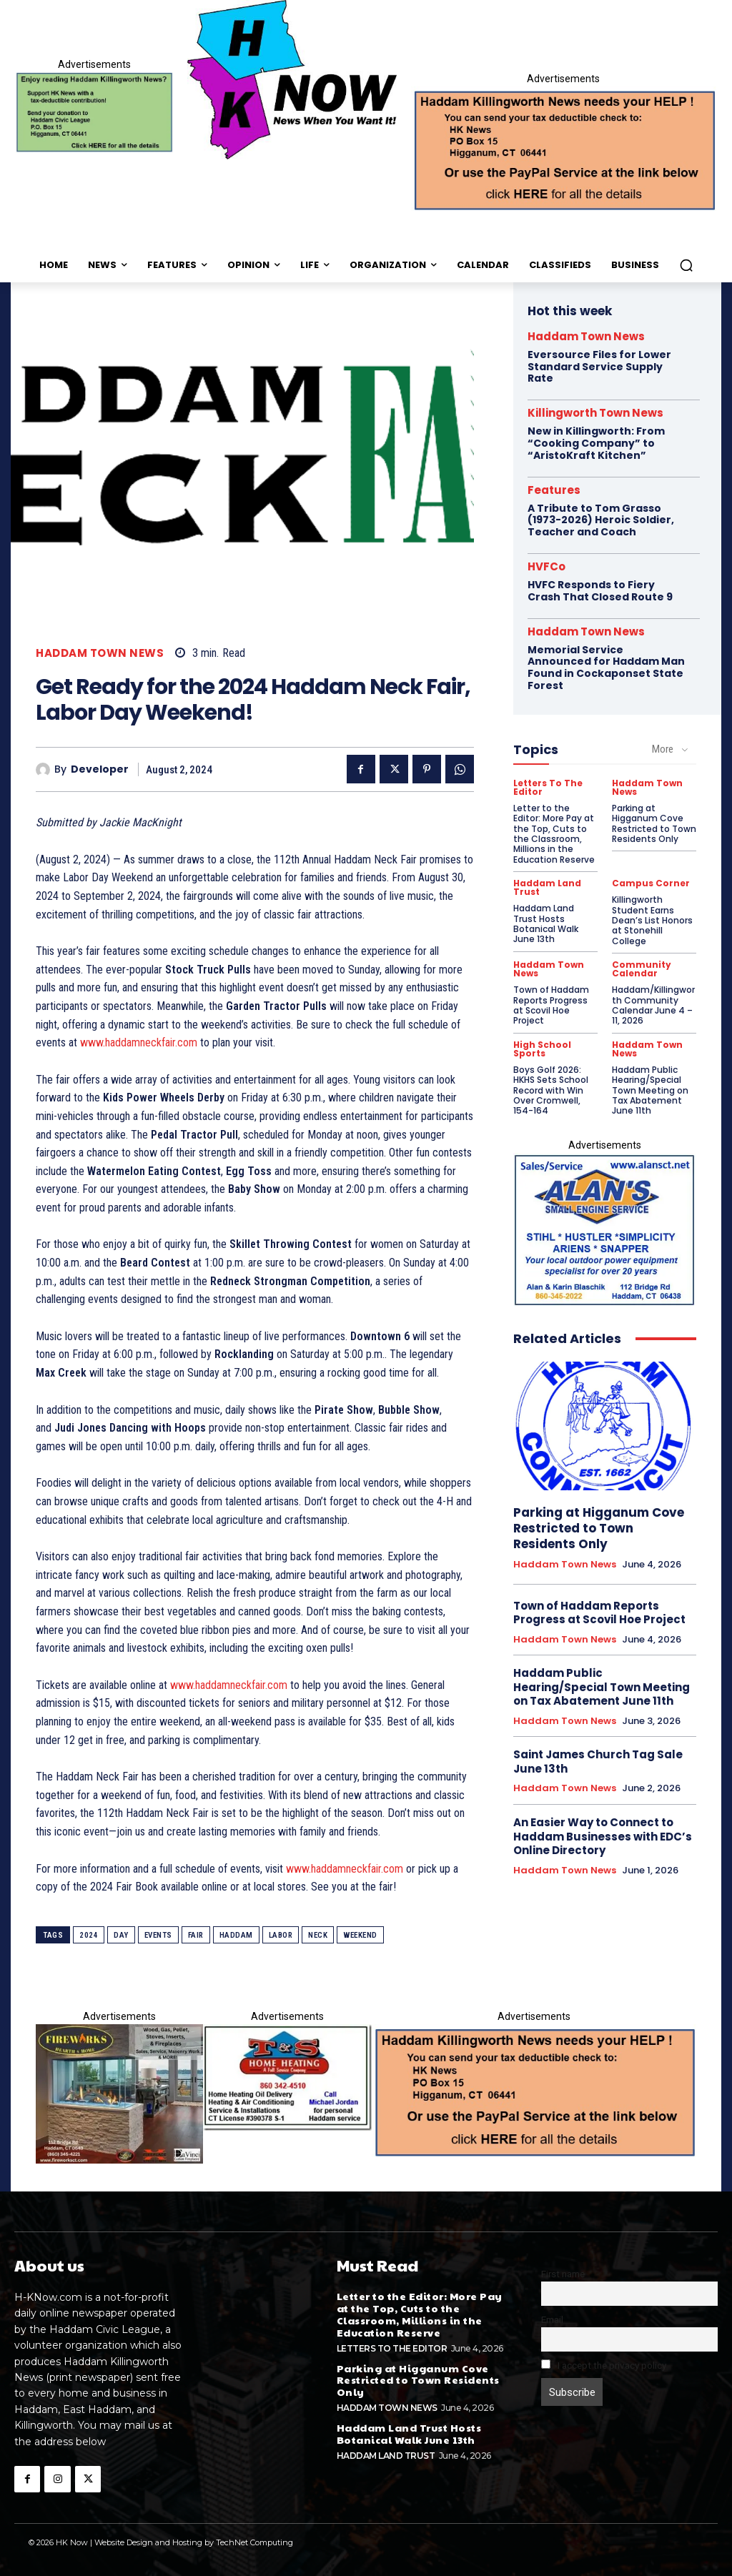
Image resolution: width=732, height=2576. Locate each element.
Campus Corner (651, 883)
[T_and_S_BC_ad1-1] (287, 2077)
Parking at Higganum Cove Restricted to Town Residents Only (654, 823)
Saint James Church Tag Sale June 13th (598, 1761)
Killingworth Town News (595, 412)
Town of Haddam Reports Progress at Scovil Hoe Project (551, 1005)
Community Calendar (641, 969)
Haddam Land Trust (547, 887)
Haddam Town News (100, 653)
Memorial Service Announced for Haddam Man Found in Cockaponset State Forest (606, 668)
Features (554, 490)
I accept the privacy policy (603, 2365)
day (121, 1935)
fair (196, 1935)
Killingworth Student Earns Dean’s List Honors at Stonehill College (652, 920)
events (158, 1935)
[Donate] (94, 112)
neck (317, 1935)
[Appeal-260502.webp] (563, 148)
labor (281, 1935)
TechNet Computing (254, 2542)
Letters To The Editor (548, 787)
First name (563, 2273)
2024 (88, 1935)
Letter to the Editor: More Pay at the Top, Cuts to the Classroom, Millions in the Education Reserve (554, 834)
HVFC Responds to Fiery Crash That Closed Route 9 (600, 591)
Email (552, 2319)
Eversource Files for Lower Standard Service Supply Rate (599, 366)
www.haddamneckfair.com (138, 1042)
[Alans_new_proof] (604, 1230)
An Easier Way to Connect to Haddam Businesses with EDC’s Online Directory (602, 1836)
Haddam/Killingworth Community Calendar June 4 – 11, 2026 (653, 1005)
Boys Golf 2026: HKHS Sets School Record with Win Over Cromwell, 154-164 (550, 1090)
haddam (236, 1935)
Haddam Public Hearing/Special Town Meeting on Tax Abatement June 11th (650, 1090)
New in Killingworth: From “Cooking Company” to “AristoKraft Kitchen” (596, 443)
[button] (686, 265)
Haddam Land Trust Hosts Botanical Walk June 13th (545, 923)
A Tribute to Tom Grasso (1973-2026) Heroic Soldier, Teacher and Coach (601, 520)
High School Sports (542, 1049)
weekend (360, 1935)
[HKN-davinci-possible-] (119, 2094)
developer (100, 769)
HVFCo (546, 566)
